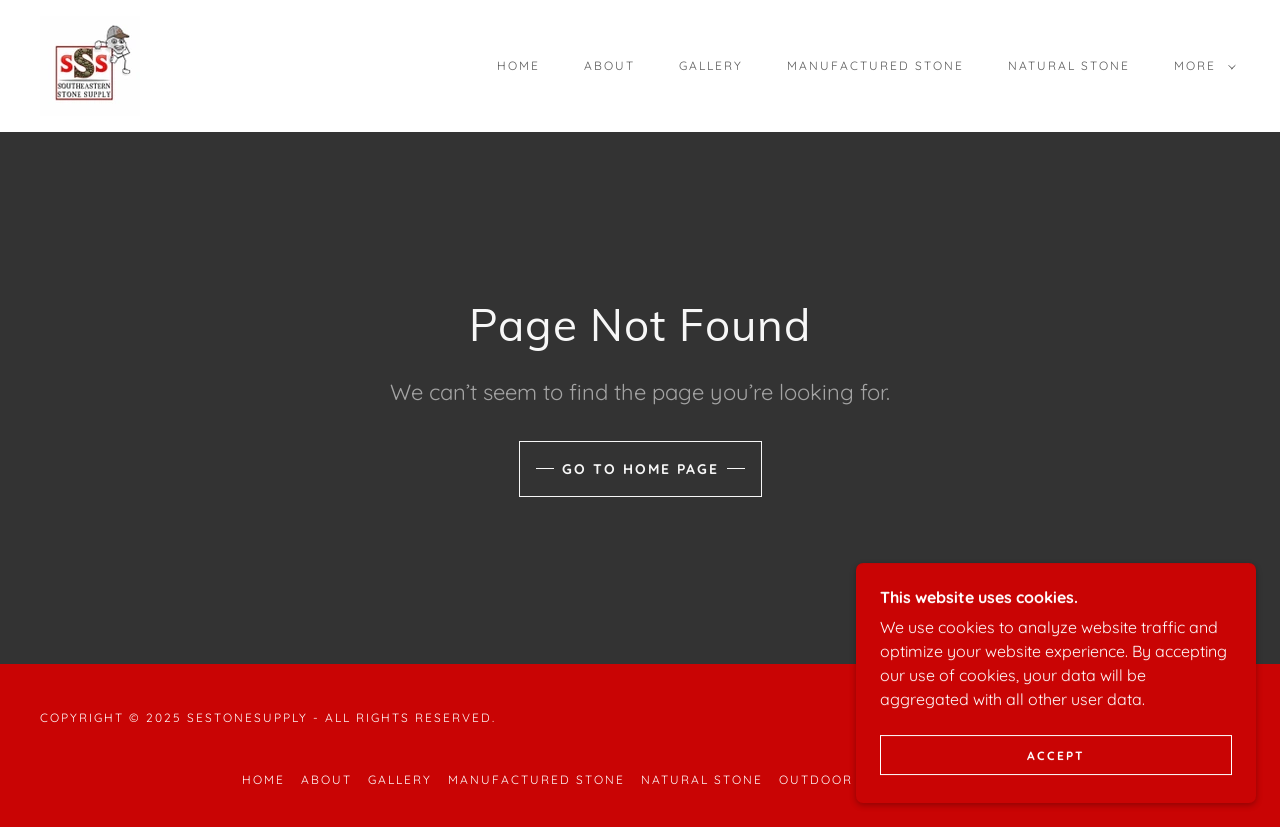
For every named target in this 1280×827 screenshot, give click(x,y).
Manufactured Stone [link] (875, 65)
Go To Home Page (640, 469)
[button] (1201, 66)
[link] (90, 64)
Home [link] (518, 65)
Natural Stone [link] (1069, 65)
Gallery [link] (711, 65)
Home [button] (263, 779)
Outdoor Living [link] (843, 779)
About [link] (609, 65)
